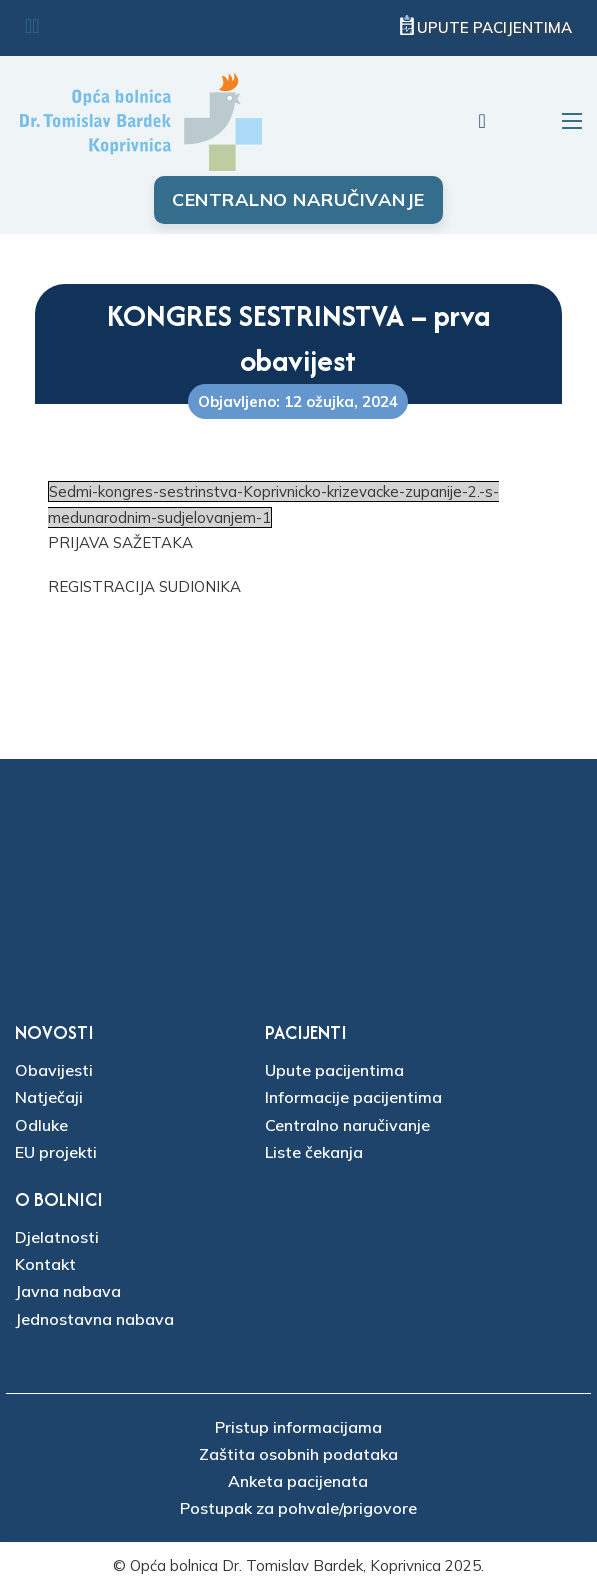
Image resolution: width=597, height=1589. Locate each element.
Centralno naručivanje (298, 199)
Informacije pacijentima (353, 1097)
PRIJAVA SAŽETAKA (120, 542)
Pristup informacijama (298, 1427)
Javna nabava (68, 1291)
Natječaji (49, 1097)
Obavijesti (54, 1070)
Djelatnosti (57, 1237)
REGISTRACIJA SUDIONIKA (144, 586)
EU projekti (56, 1152)
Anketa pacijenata (298, 1481)
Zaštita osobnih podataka (298, 1454)
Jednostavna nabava (94, 1319)
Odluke (41, 1125)
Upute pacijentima (494, 27)
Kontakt (45, 1264)
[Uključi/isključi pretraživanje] (482, 121)
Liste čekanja (314, 1152)
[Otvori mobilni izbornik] (572, 121)
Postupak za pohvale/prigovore (298, 1508)
